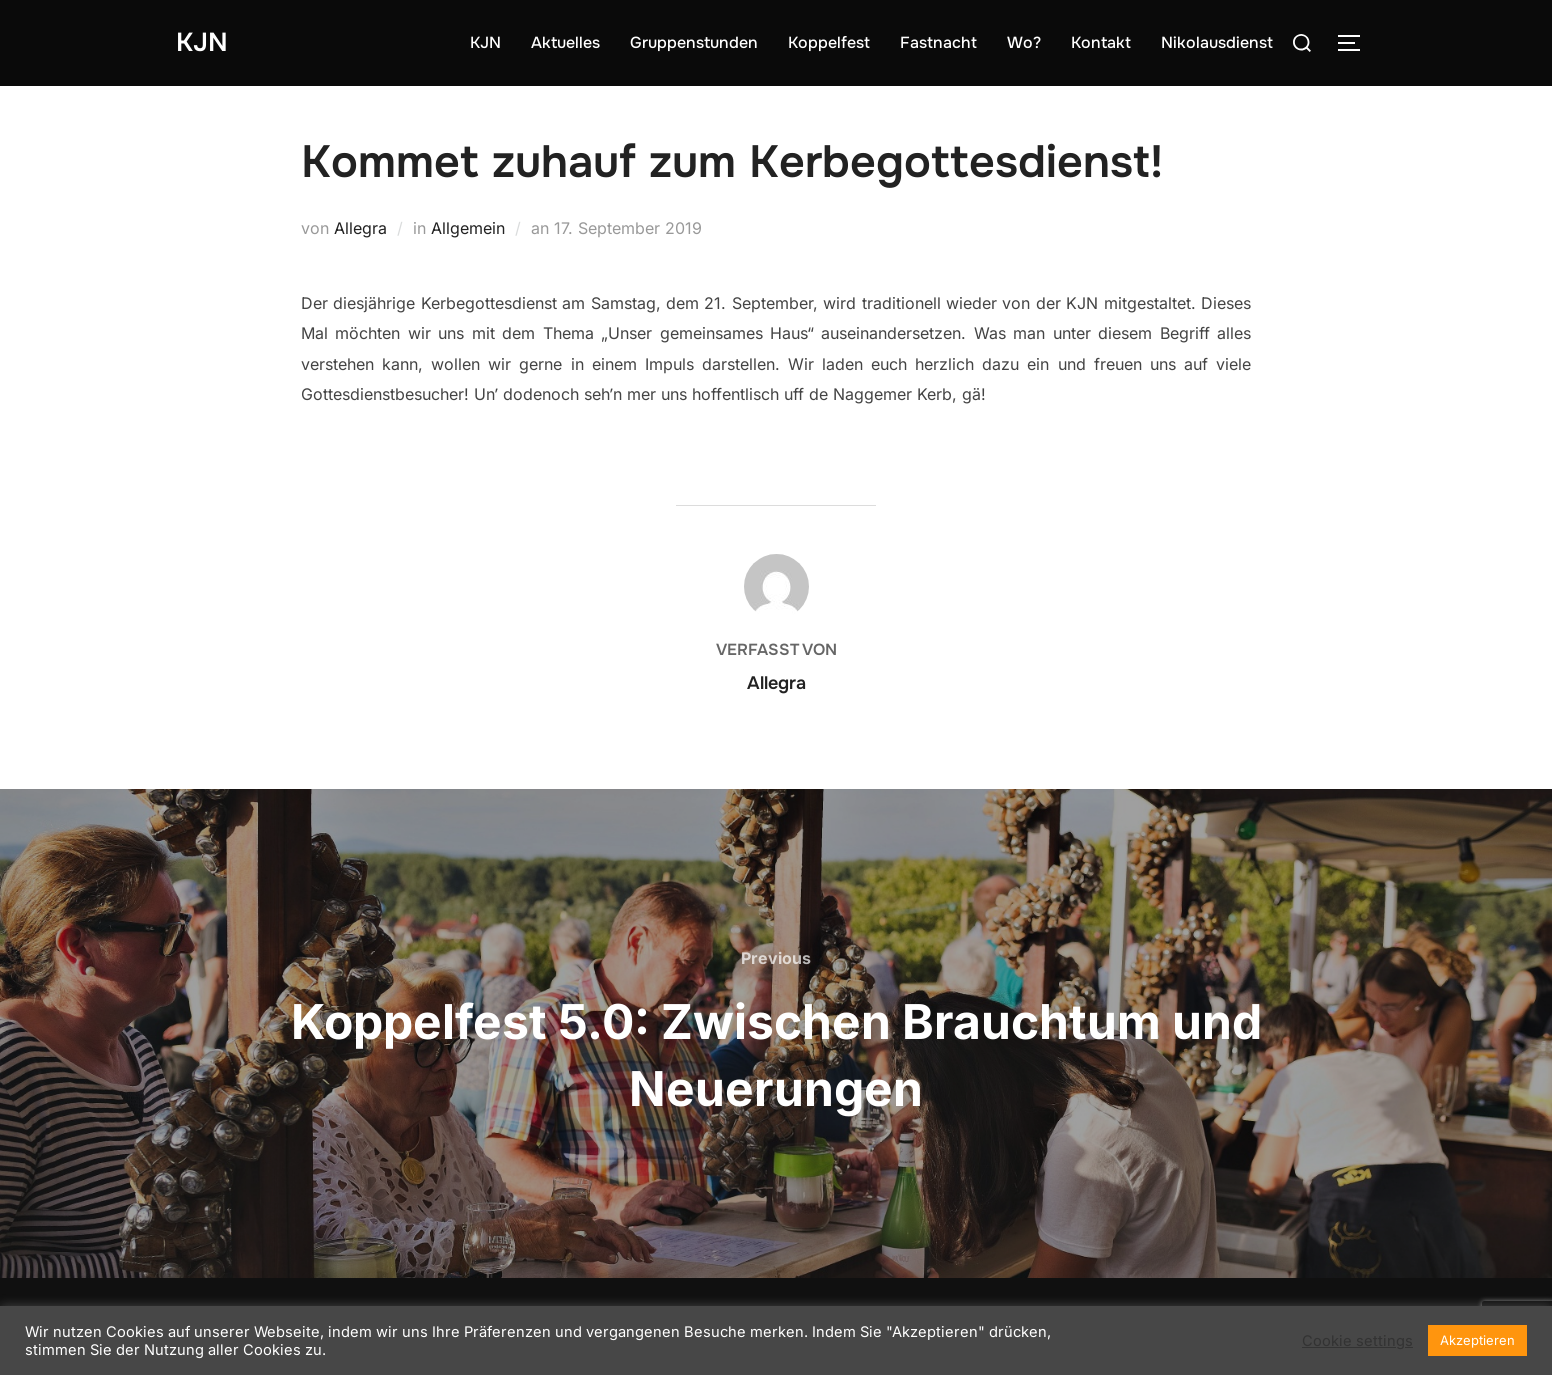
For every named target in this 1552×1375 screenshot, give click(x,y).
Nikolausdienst (1217, 42)
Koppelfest (829, 42)
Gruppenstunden (694, 42)
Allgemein (468, 228)
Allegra (360, 228)
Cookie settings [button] (1357, 1341)
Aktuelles (565, 42)
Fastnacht (938, 42)
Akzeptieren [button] (1477, 1340)
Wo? (1024, 42)
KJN (202, 42)
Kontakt (1101, 42)
